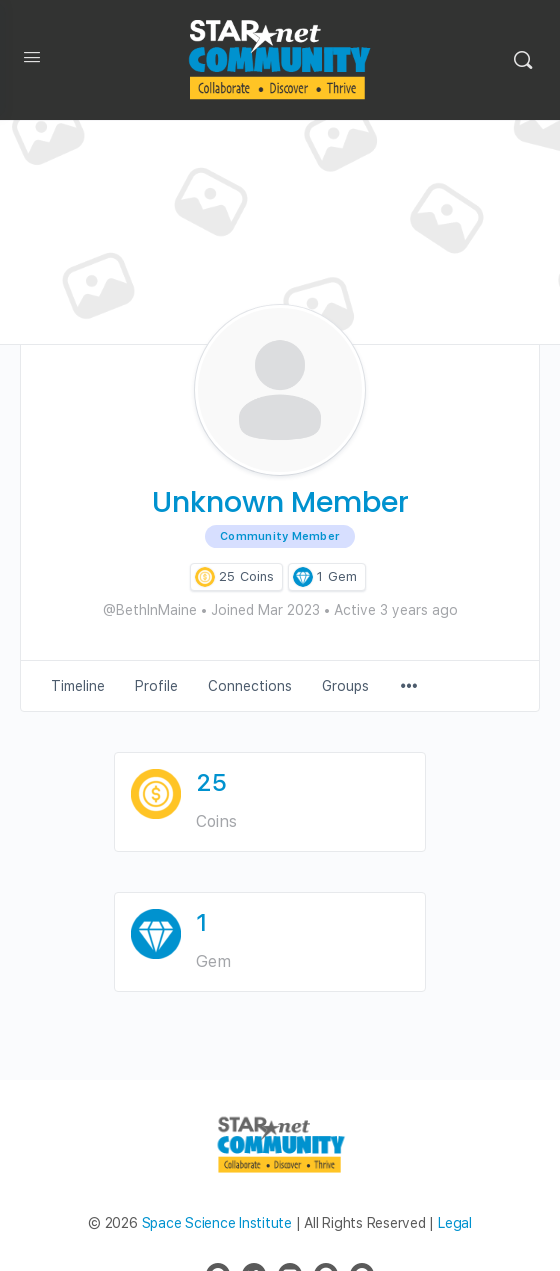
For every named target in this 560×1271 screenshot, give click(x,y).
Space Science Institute (217, 1223)
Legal (455, 1223)
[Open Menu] (32, 61)
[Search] (523, 60)
